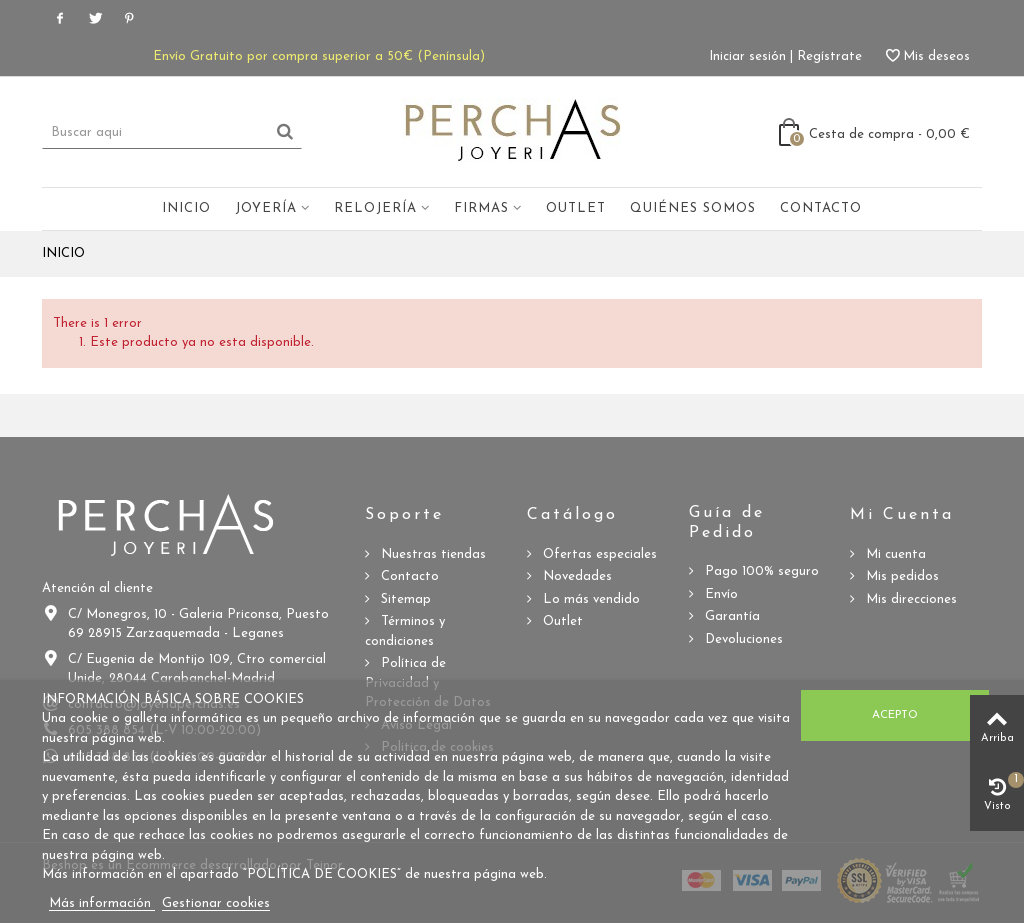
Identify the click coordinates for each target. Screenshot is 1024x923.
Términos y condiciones (405, 631)
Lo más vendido (589, 599)
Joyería (266, 208)
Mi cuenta (894, 554)
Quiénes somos (693, 208)
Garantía (730, 616)
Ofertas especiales (598, 554)
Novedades (575, 576)
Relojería (375, 208)
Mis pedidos (900, 576)
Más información (102, 903)
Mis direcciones (909, 599)
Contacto (821, 208)
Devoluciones (742, 639)
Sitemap (404, 599)
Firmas (481, 208)
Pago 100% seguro (760, 571)
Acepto (895, 715)
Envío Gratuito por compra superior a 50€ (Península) (319, 56)
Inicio (186, 208)
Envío (719, 594)
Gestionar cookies (216, 903)
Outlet (576, 208)
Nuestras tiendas (431, 554)
